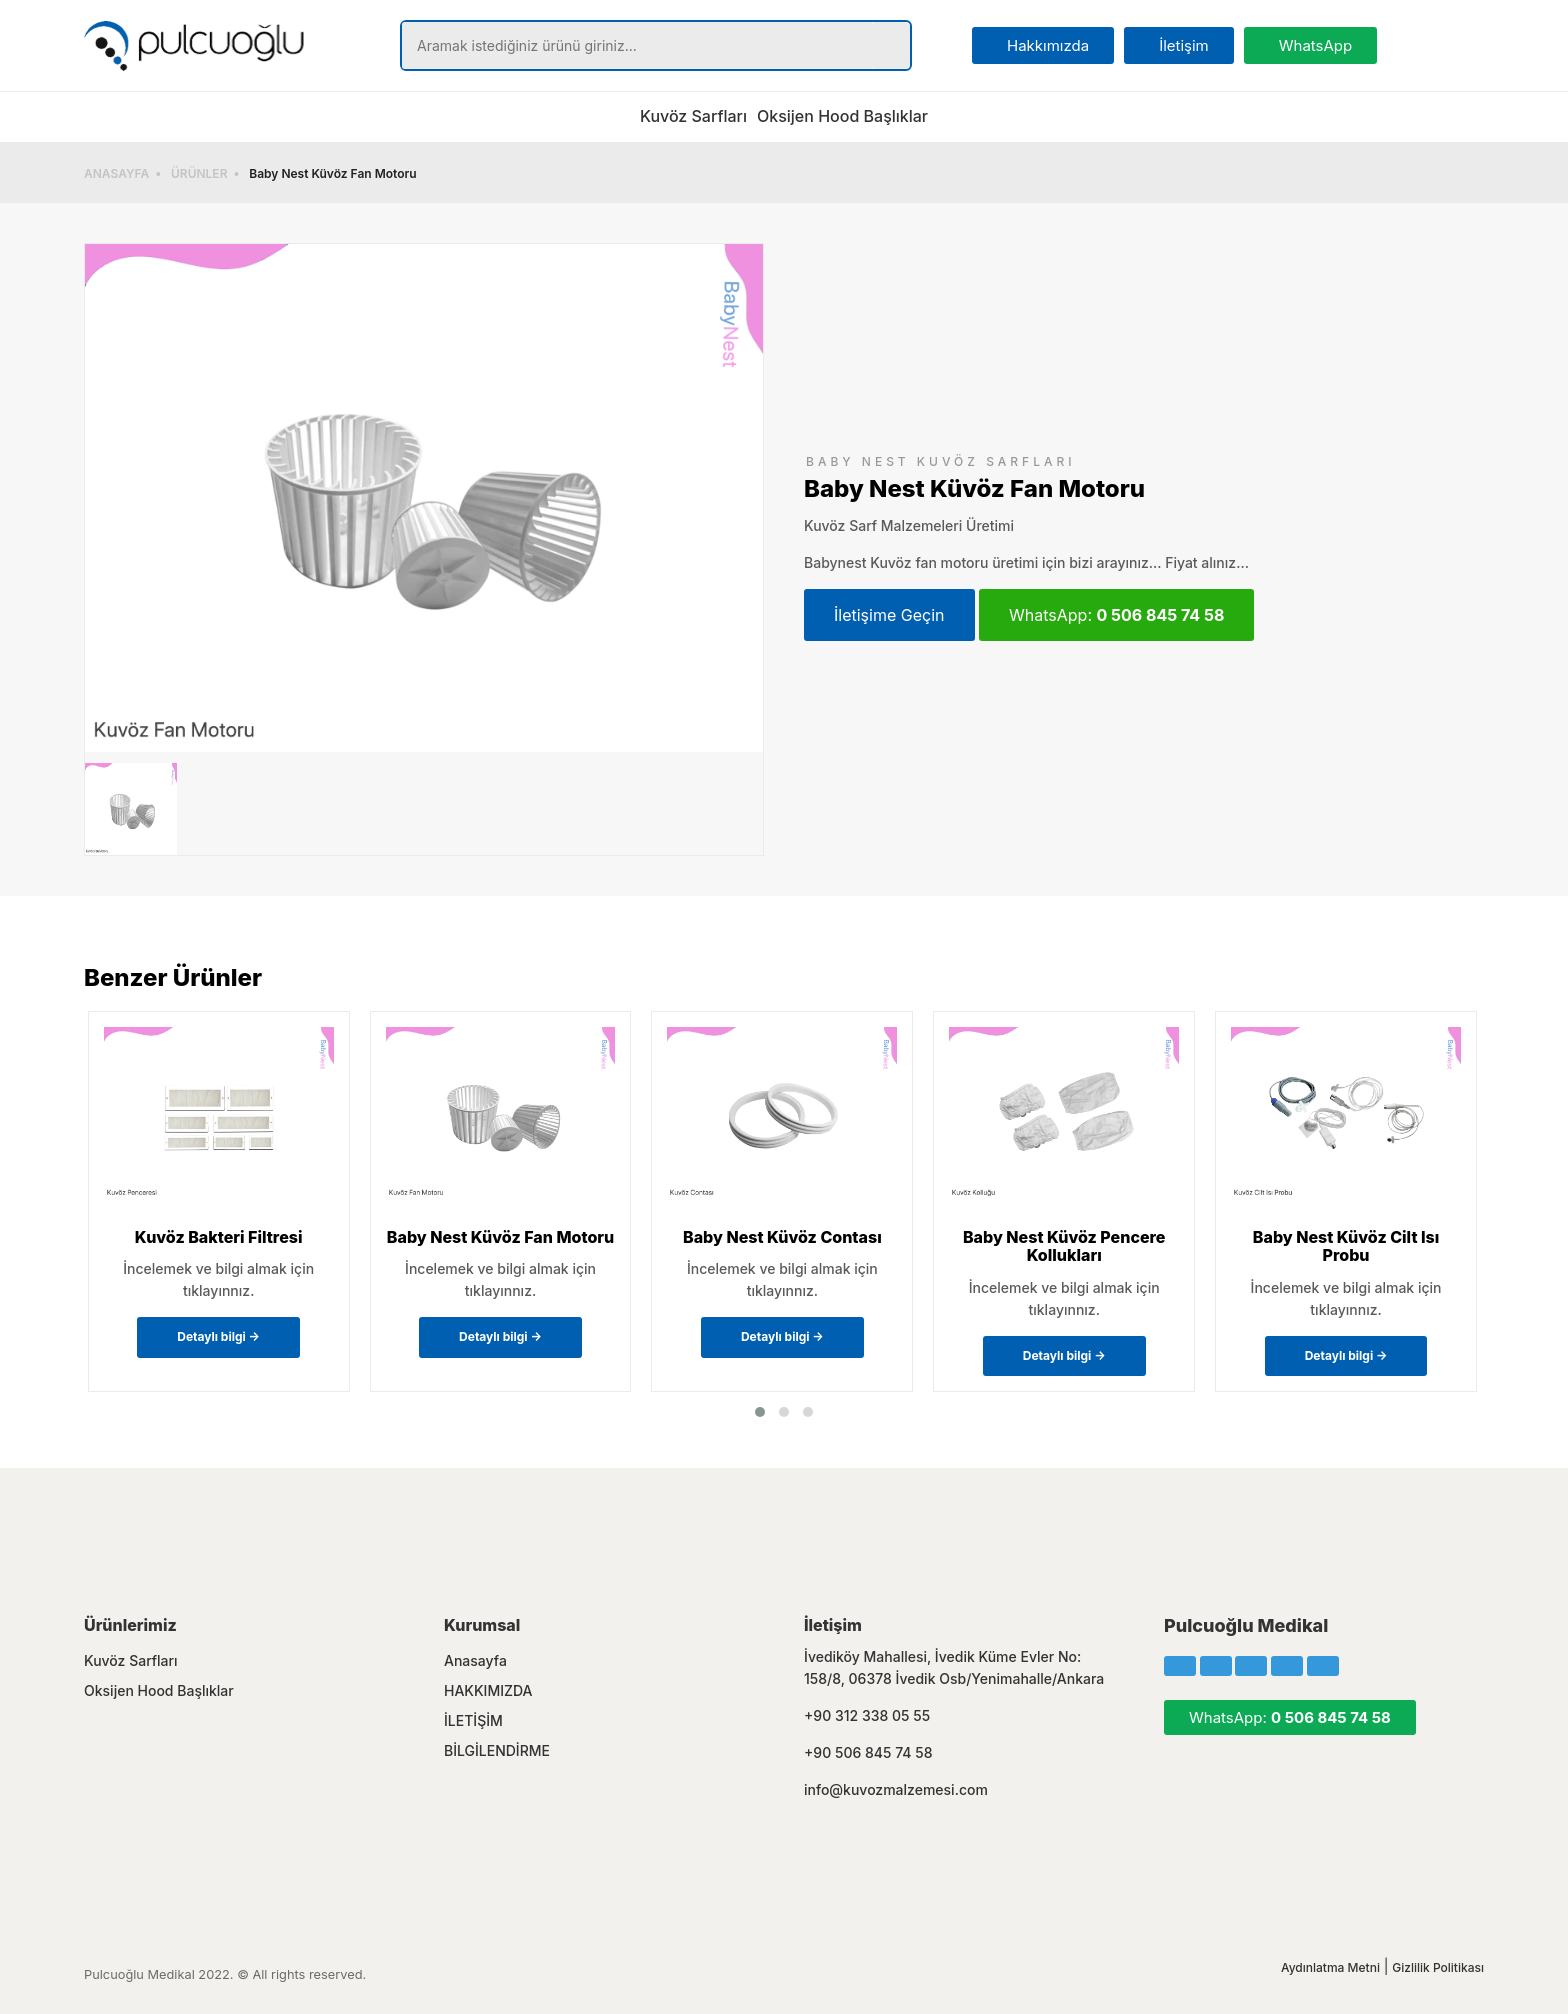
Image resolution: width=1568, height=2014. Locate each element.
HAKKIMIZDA (488, 1690)
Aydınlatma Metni (1330, 1967)
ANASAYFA (116, 173)
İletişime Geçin (889, 615)
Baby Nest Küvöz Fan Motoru (332, 173)
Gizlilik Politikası (1438, 1967)
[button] (760, 1412)
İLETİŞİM (473, 1720)
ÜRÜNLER (199, 173)
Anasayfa (475, 1660)
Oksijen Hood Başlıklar (842, 116)
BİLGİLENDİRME (497, 1750)
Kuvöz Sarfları (693, 116)
